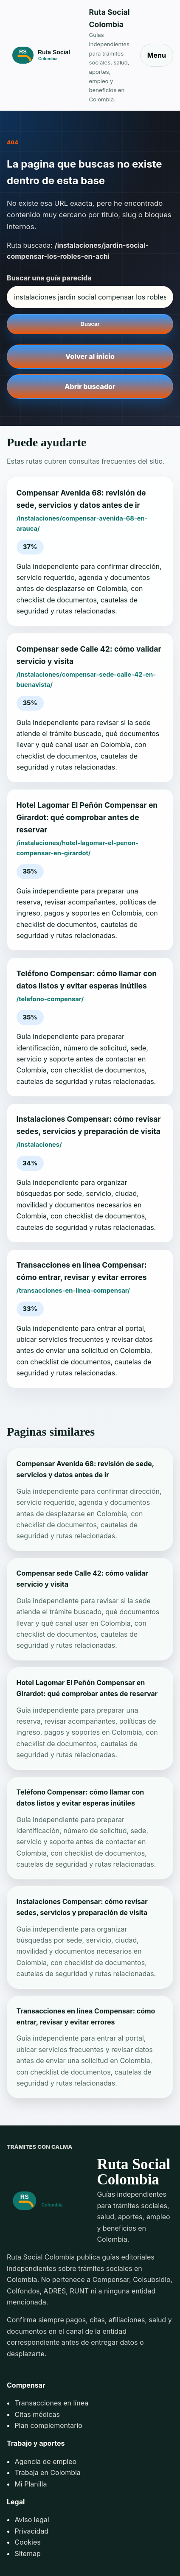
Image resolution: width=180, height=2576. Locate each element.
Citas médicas (37, 2414)
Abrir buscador (90, 386)
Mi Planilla (30, 2484)
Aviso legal (31, 2519)
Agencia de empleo (45, 2461)
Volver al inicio (90, 356)
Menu (156, 55)
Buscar (89, 324)
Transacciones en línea (51, 2403)
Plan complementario (48, 2425)
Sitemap (27, 2553)
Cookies (27, 2542)
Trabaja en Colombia (47, 2472)
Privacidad (31, 2531)
